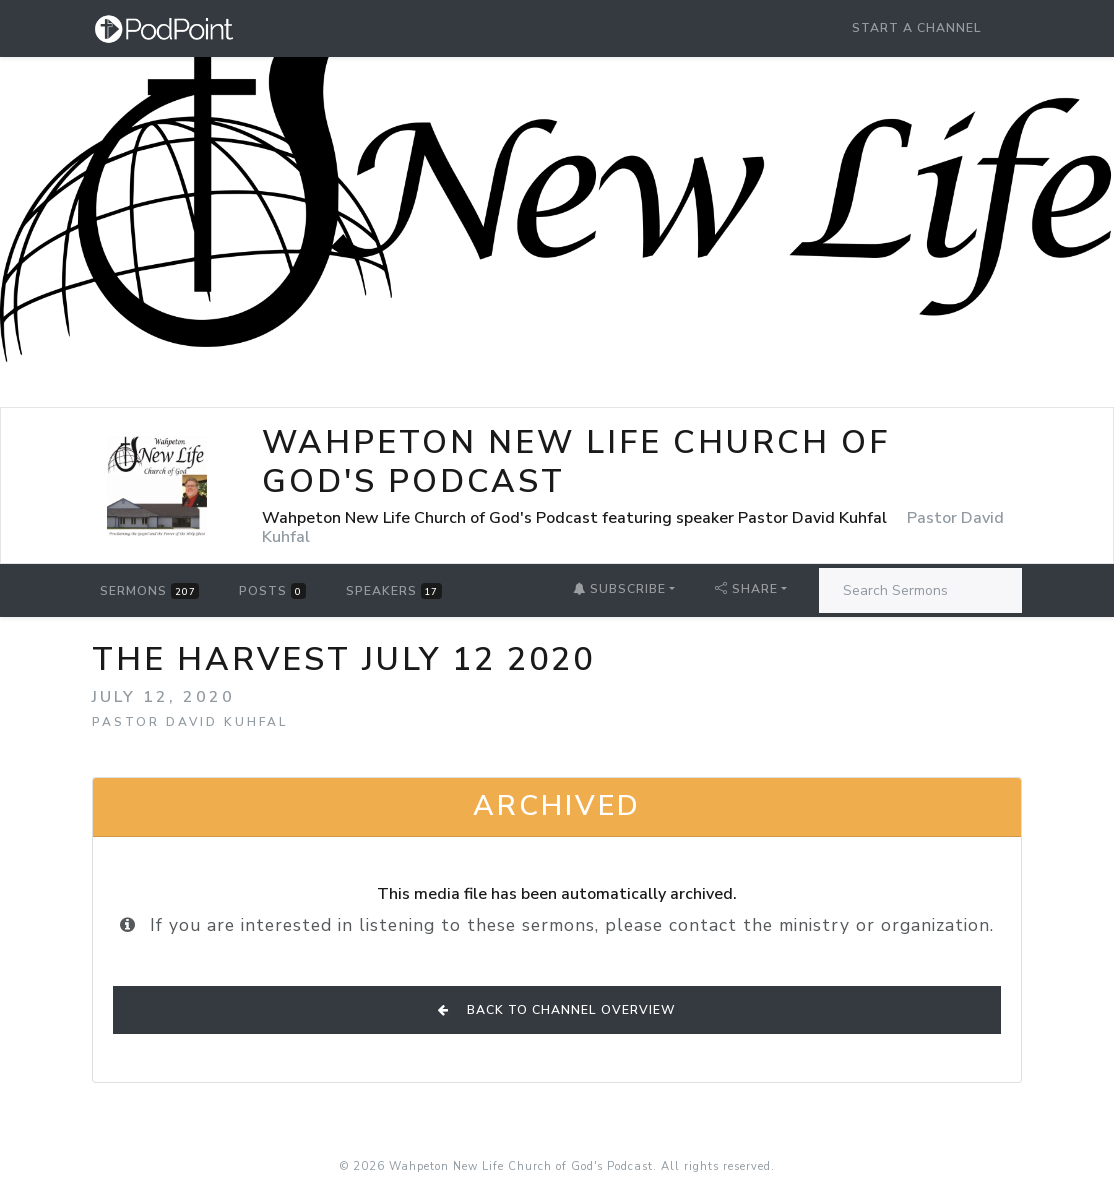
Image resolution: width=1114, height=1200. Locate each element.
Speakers (394, 591)
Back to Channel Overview (557, 1010)
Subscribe (619, 589)
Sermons (149, 591)
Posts (272, 591)
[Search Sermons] (920, 590)
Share (746, 589)
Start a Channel (917, 28)
